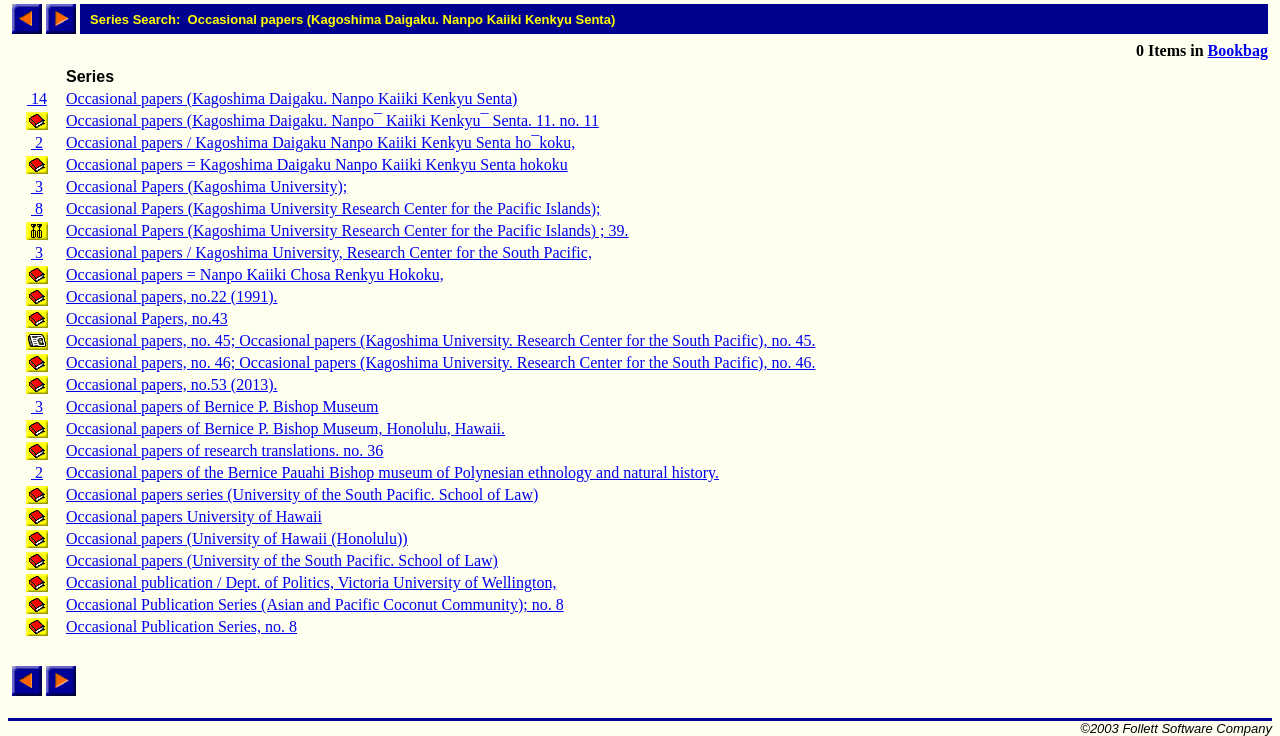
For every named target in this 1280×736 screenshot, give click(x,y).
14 (37, 98)
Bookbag (1238, 50)
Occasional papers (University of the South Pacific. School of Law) (282, 560)
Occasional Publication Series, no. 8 (181, 626)
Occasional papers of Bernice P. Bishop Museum (222, 406)
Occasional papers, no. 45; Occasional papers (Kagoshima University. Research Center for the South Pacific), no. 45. (440, 340)
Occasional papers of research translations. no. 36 (224, 450)
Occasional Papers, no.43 (147, 318)
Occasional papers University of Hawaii (194, 516)
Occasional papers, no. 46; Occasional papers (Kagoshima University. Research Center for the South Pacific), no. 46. (440, 362)
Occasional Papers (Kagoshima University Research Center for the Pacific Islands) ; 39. (347, 230)
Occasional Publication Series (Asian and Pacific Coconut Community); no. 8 (315, 604)
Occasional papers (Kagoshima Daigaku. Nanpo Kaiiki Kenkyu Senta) (291, 98)
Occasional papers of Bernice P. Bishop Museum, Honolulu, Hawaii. (285, 428)
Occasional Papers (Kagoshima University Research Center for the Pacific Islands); (333, 208)
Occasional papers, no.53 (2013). (172, 384)
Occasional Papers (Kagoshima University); (206, 186)
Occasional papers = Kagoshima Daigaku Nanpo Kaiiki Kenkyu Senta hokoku (317, 164)
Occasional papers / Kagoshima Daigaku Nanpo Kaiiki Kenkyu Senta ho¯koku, (320, 142)
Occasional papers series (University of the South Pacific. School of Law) (302, 494)
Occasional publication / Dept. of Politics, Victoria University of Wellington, (311, 582)
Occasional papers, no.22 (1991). (172, 296)
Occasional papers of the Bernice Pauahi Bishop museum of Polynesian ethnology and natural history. (392, 472)
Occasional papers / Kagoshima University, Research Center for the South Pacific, (329, 252)
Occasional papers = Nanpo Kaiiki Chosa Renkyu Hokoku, (255, 274)
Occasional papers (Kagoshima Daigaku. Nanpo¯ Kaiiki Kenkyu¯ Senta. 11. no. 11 (332, 120)
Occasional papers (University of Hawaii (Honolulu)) (237, 538)
